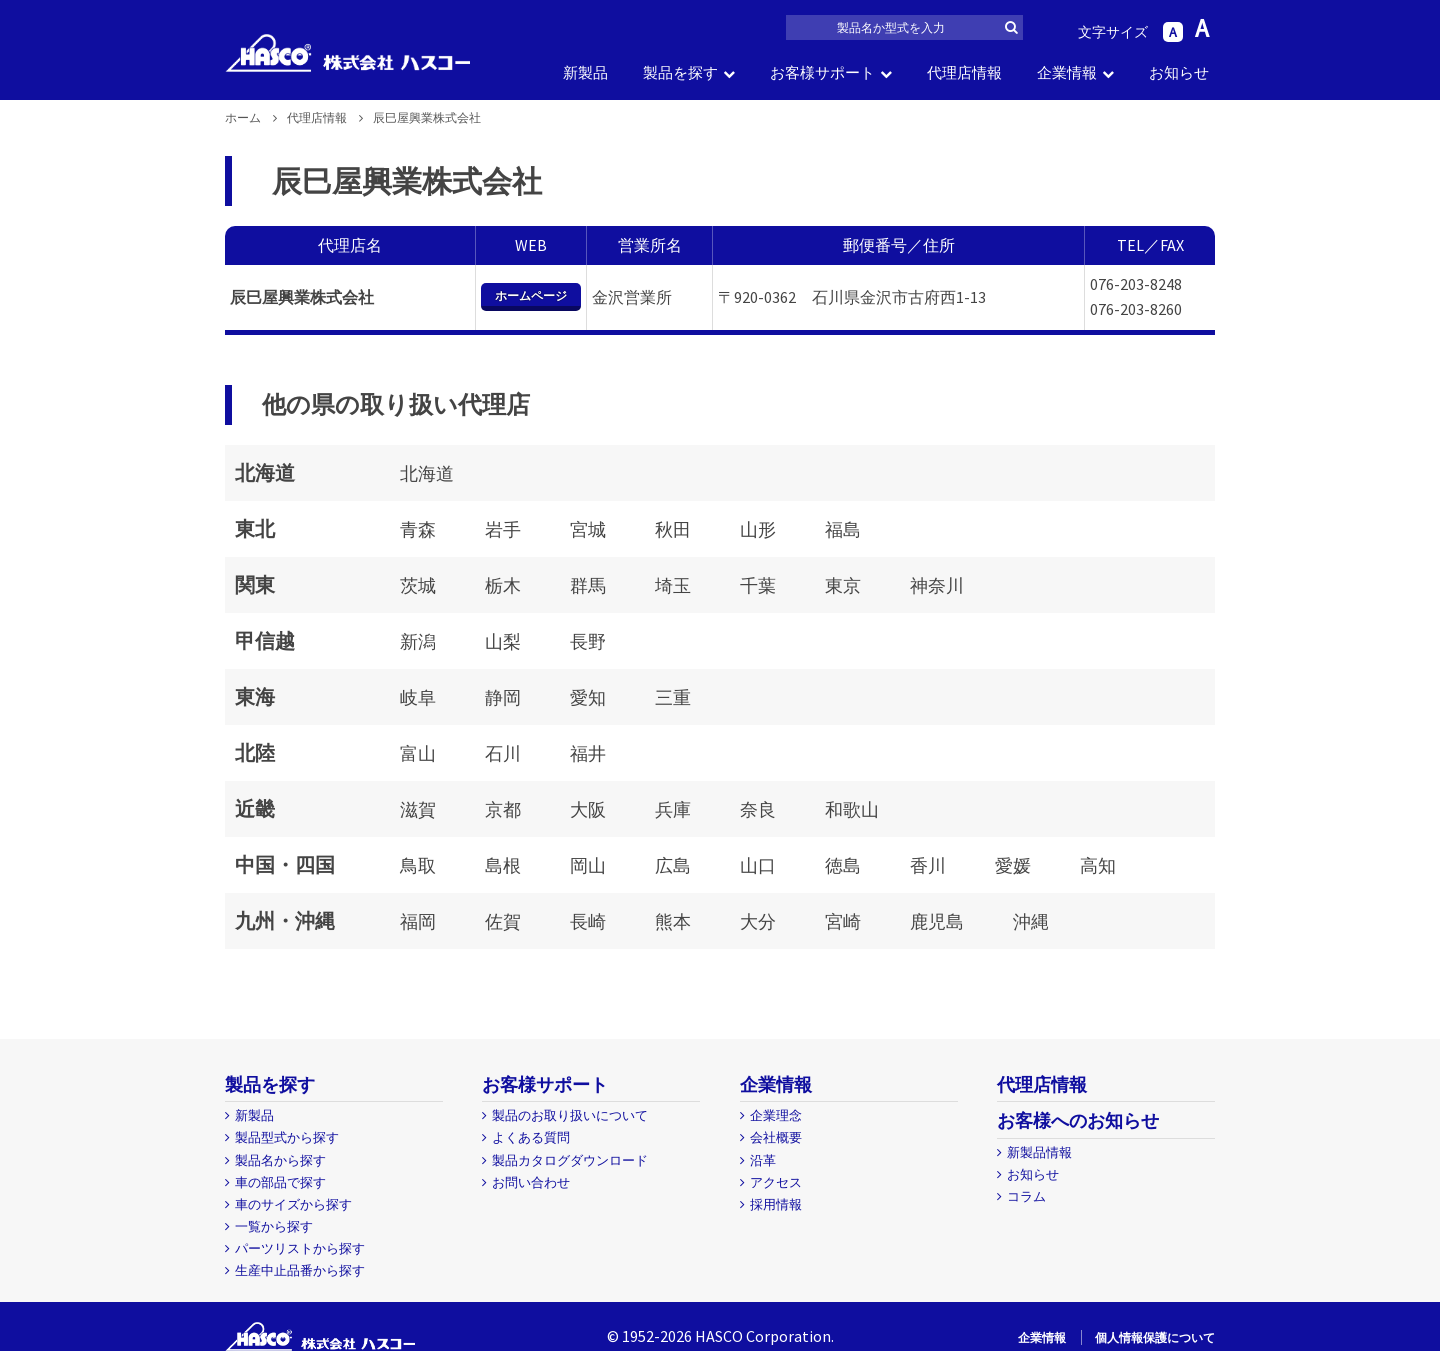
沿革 (763, 1160)
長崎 (588, 921)
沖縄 (1031, 921)
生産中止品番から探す (300, 1270)
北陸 (255, 752)
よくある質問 (531, 1137)
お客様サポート (822, 72)
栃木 (503, 585)
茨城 (418, 585)
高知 (1098, 865)
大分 (758, 921)
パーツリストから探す (300, 1248)
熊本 (673, 921)
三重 (673, 697)
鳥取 (418, 865)
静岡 (503, 697)
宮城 (588, 529)
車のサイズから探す (293, 1204)
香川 (928, 865)
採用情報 (776, 1204)
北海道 (265, 472)
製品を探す (680, 72)
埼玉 (673, 585)
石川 (503, 753)
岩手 (503, 529)
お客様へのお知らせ (1078, 1120)
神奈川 (937, 585)
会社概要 (776, 1137)
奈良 (758, 809)
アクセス (776, 1182)
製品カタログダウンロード (570, 1160)
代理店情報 (964, 72)
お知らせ (1179, 72)
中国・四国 (285, 864)
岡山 (588, 865)
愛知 (588, 697)
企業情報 (1067, 72)
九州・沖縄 (285, 920)
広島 (673, 865)
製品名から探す (280, 1160)
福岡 (418, 921)
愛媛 (1013, 865)
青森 (418, 529)
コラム (1026, 1196)
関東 (255, 584)
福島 (843, 529)
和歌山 (852, 809)
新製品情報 (1039, 1152)
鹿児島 (937, 921)
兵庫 (673, 809)
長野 (588, 641)
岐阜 (418, 697)
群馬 (588, 585)
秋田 (673, 529)
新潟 (418, 641)
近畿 (255, 808)
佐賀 (503, 921)
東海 (255, 696)
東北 (255, 528)
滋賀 (418, 809)
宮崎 (843, 921)
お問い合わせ (531, 1182)
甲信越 (265, 640)
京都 (503, 809)
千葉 (758, 585)
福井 (588, 753)
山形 (758, 529)
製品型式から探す (287, 1137)
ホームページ (531, 295)
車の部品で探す (280, 1182)
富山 (418, 753)
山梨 (503, 641)
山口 (758, 865)
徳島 (843, 865)
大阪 (588, 809)
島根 (503, 865)
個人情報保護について (1155, 1337)
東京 (843, 585)
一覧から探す (274, 1226)
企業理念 (776, 1115)
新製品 (585, 72)
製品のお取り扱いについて (570, 1115)
